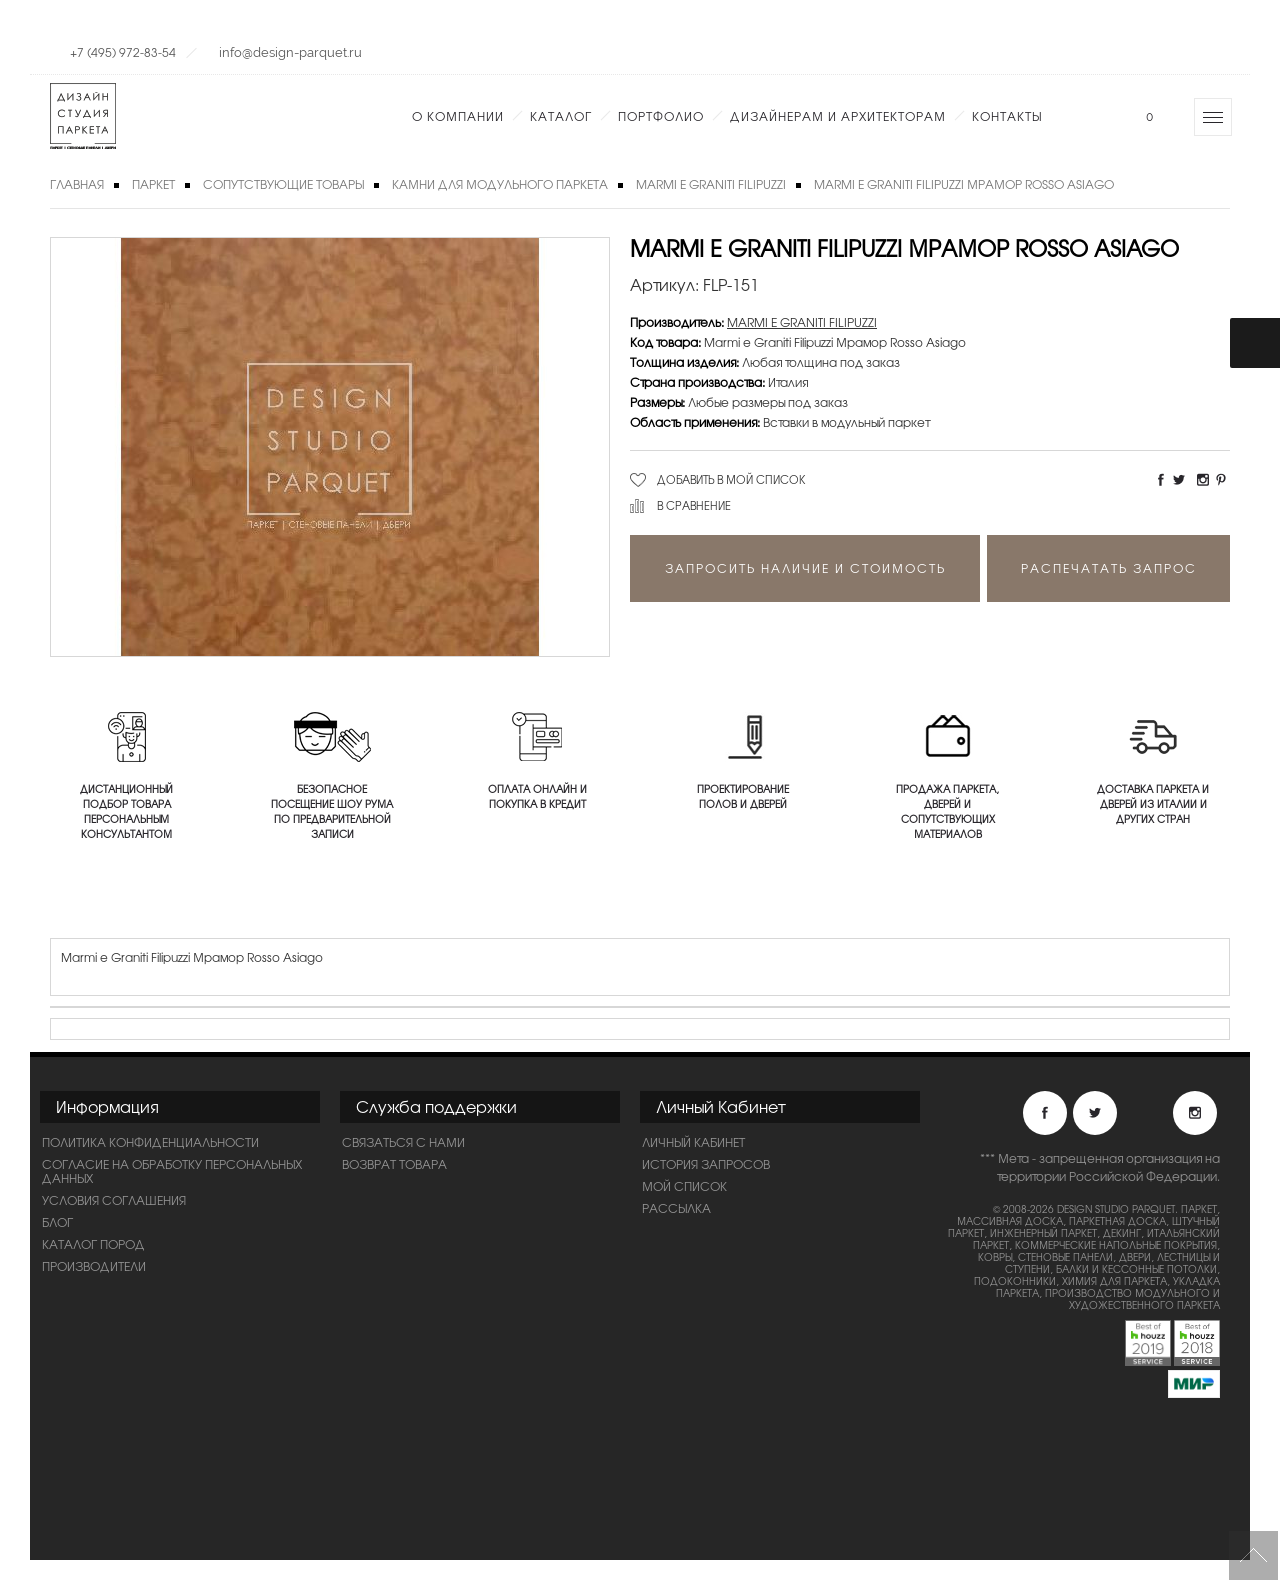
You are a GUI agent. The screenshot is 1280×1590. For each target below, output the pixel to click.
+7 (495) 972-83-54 (123, 52)
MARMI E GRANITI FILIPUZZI (711, 184)
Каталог (561, 116)
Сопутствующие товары (283, 184)
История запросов (706, 1164)
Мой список (684, 1186)
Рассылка (676, 1208)
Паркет (153, 184)
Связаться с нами (403, 1142)
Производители (94, 1266)
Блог (57, 1222)
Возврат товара (394, 1164)
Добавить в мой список (731, 479)
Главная (77, 184)
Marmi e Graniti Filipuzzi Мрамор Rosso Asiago (964, 184)
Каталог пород (93, 1244)
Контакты (1007, 116)
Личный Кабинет (693, 1142)
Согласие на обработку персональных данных (172, 1171)
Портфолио (661, 116)
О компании (458, 116)
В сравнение (694, 505)
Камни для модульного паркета (500, 184)
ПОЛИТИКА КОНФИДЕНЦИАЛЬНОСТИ (150, 1142)
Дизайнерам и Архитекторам (838, 116)
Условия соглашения (114, 1200)
